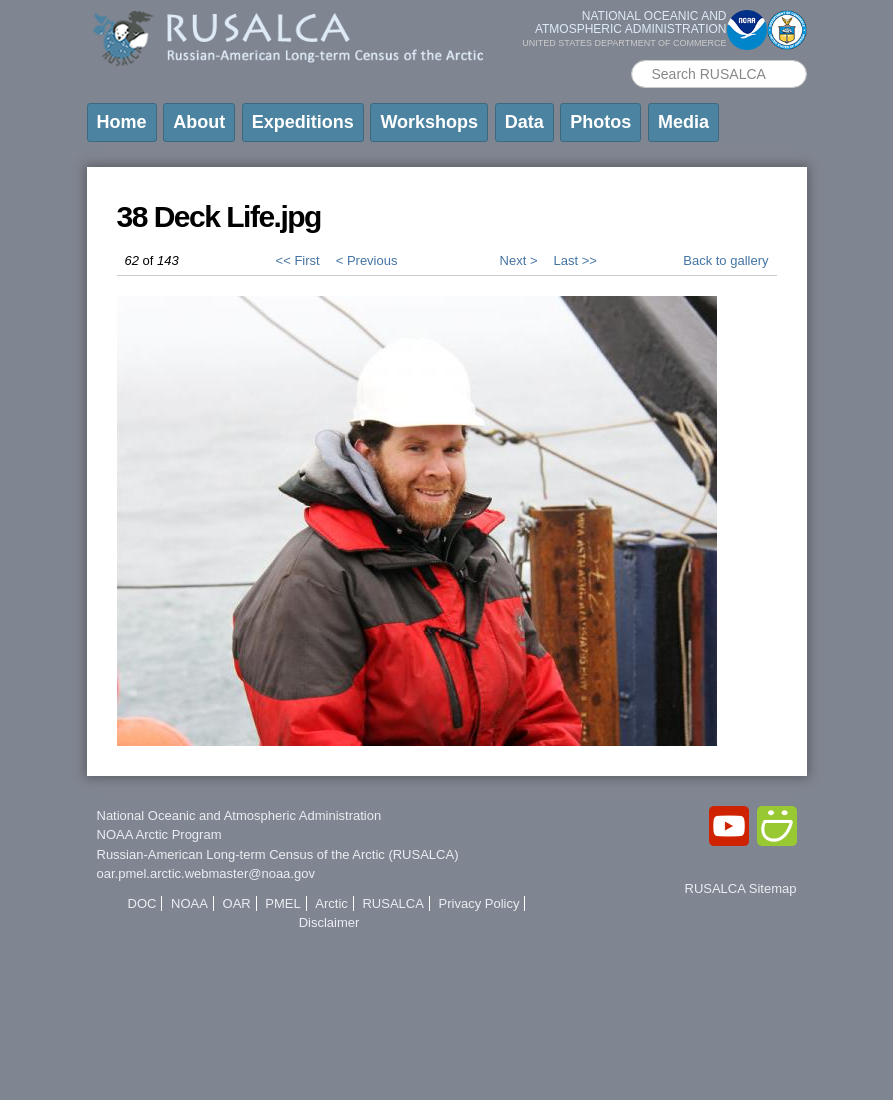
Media (683, 122)
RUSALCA (392, 903)
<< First (298, 260)
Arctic (331, 903)
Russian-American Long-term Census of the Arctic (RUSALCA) (278, 854)
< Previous (367, 260)
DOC (142, 903)
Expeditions (303, 122)
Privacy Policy (479, 903)
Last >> (574, 260)
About (199, 122)
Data (524, 122)
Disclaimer (329, 922)
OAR (237, 903)
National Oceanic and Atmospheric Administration (239, 815)
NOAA (189, 903)
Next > (519, 260)
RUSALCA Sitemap (741, 888)
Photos (600, 122)
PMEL (282, 903)
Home (122, 122)
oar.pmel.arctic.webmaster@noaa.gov (206, 873)
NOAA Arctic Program (159, 834)
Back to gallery (725, 260)
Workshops (429, 122)
